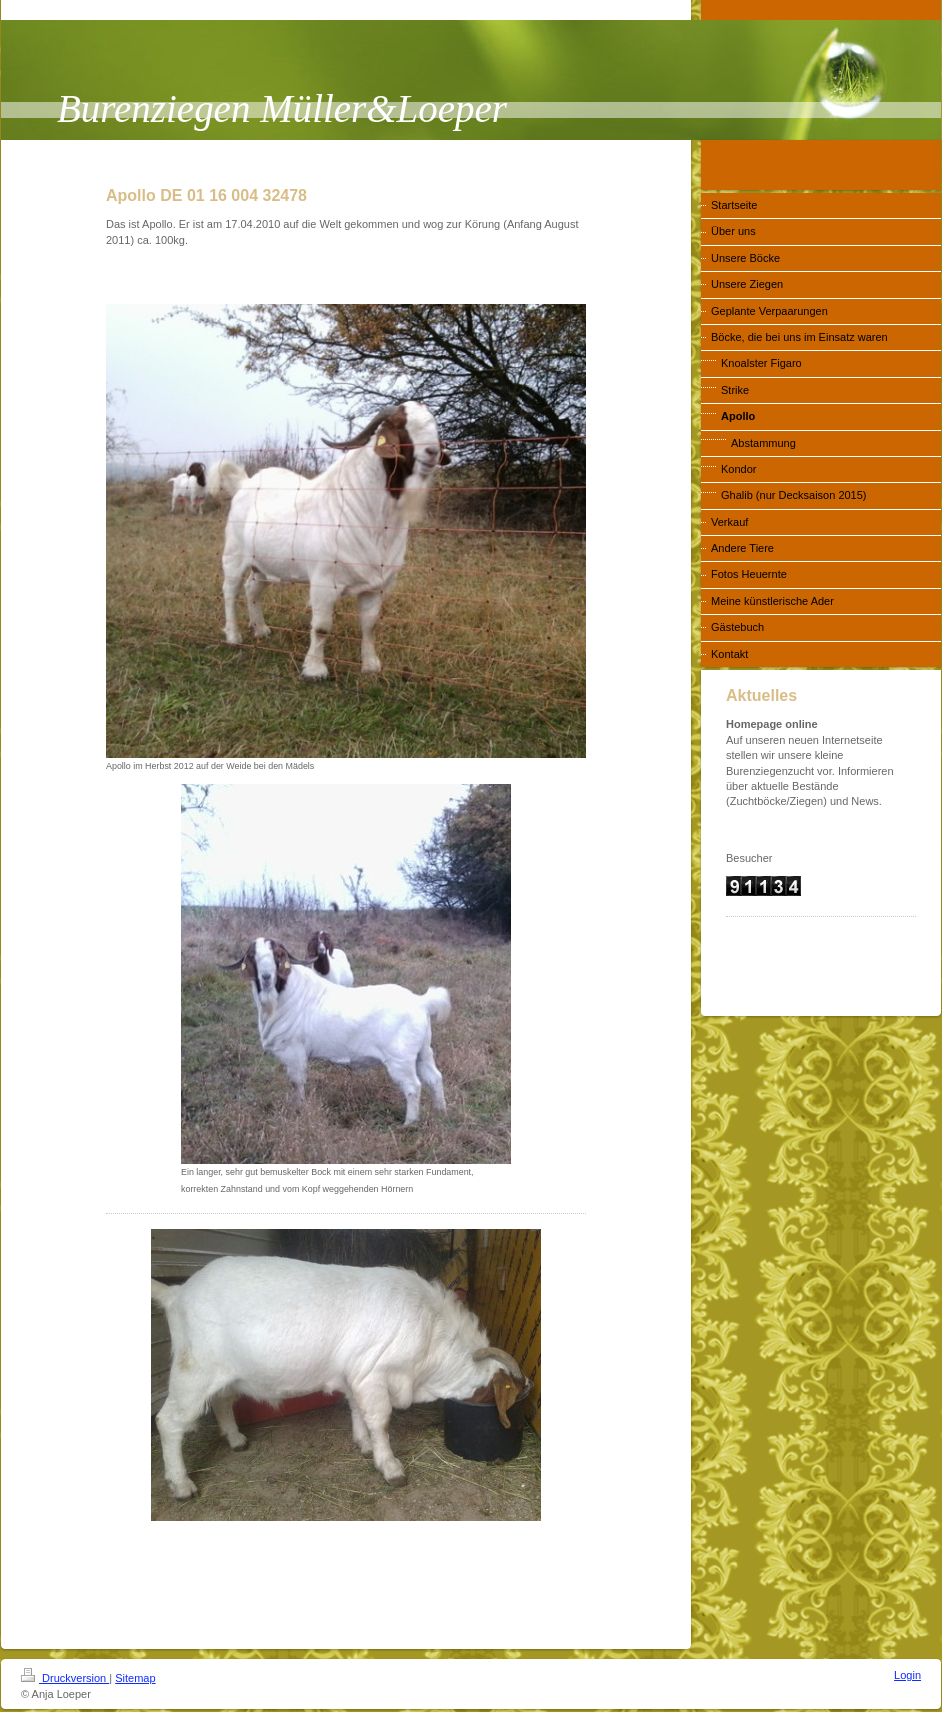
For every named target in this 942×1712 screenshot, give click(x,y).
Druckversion (65, 1678)
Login (907, 1675)
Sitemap (135, 1678)
